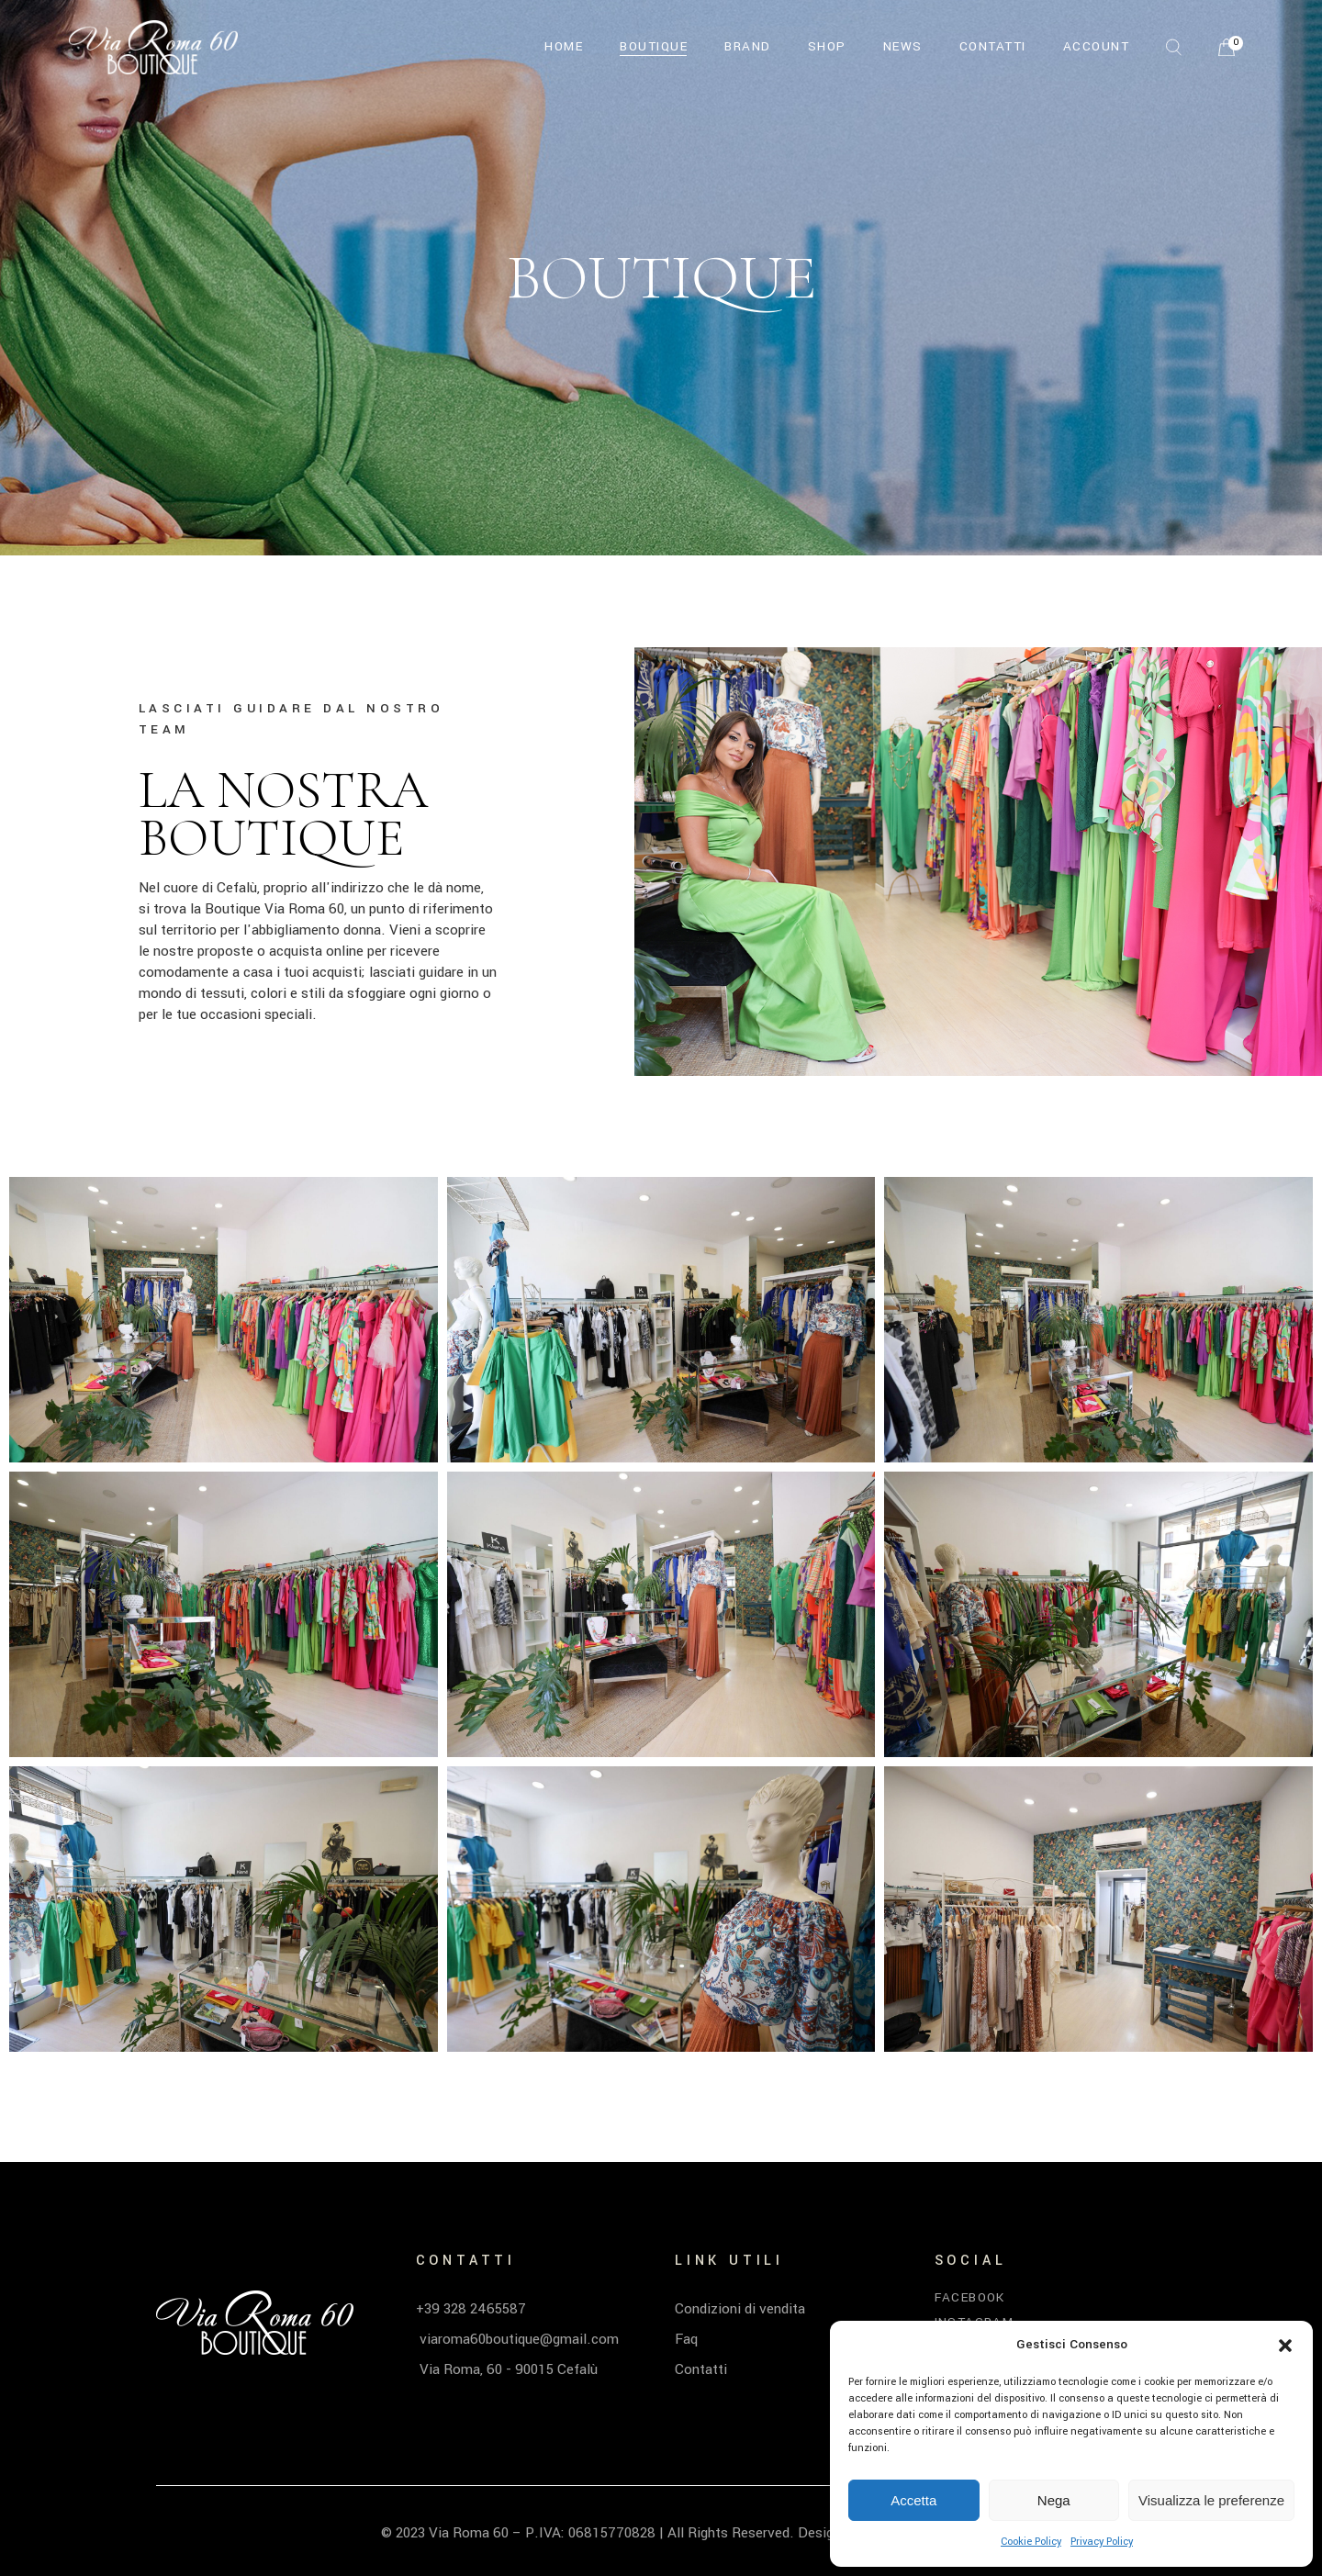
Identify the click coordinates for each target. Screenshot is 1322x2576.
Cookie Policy (1031, 2541)
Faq (686, 2339)
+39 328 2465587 (471, 2309)
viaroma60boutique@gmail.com (517, 2339)
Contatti (701, 2369)
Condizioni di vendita (740, 2309)
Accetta (913, 2500)
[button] (1285, 2345)
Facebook (970, 2297)
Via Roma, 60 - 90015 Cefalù (507, 2369)
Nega (1053, 2500)
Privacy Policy (1101, 2541)
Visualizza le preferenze (1211, 2500)
